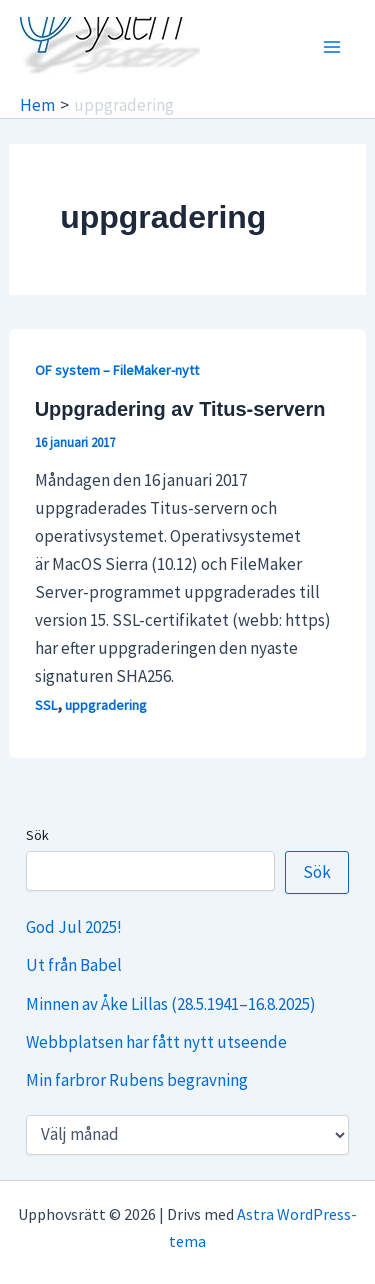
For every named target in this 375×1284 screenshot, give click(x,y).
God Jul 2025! (74, 927)
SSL (46, 705)
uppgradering (106, 705)
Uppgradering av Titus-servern (180, 409)
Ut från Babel (74, 965)
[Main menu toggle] (333, 47)
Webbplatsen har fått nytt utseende (156, 1042)
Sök (37, 835)
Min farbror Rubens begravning (137, 1080)
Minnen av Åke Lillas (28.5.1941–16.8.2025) (171, 1004)
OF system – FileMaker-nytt (117, 370)
